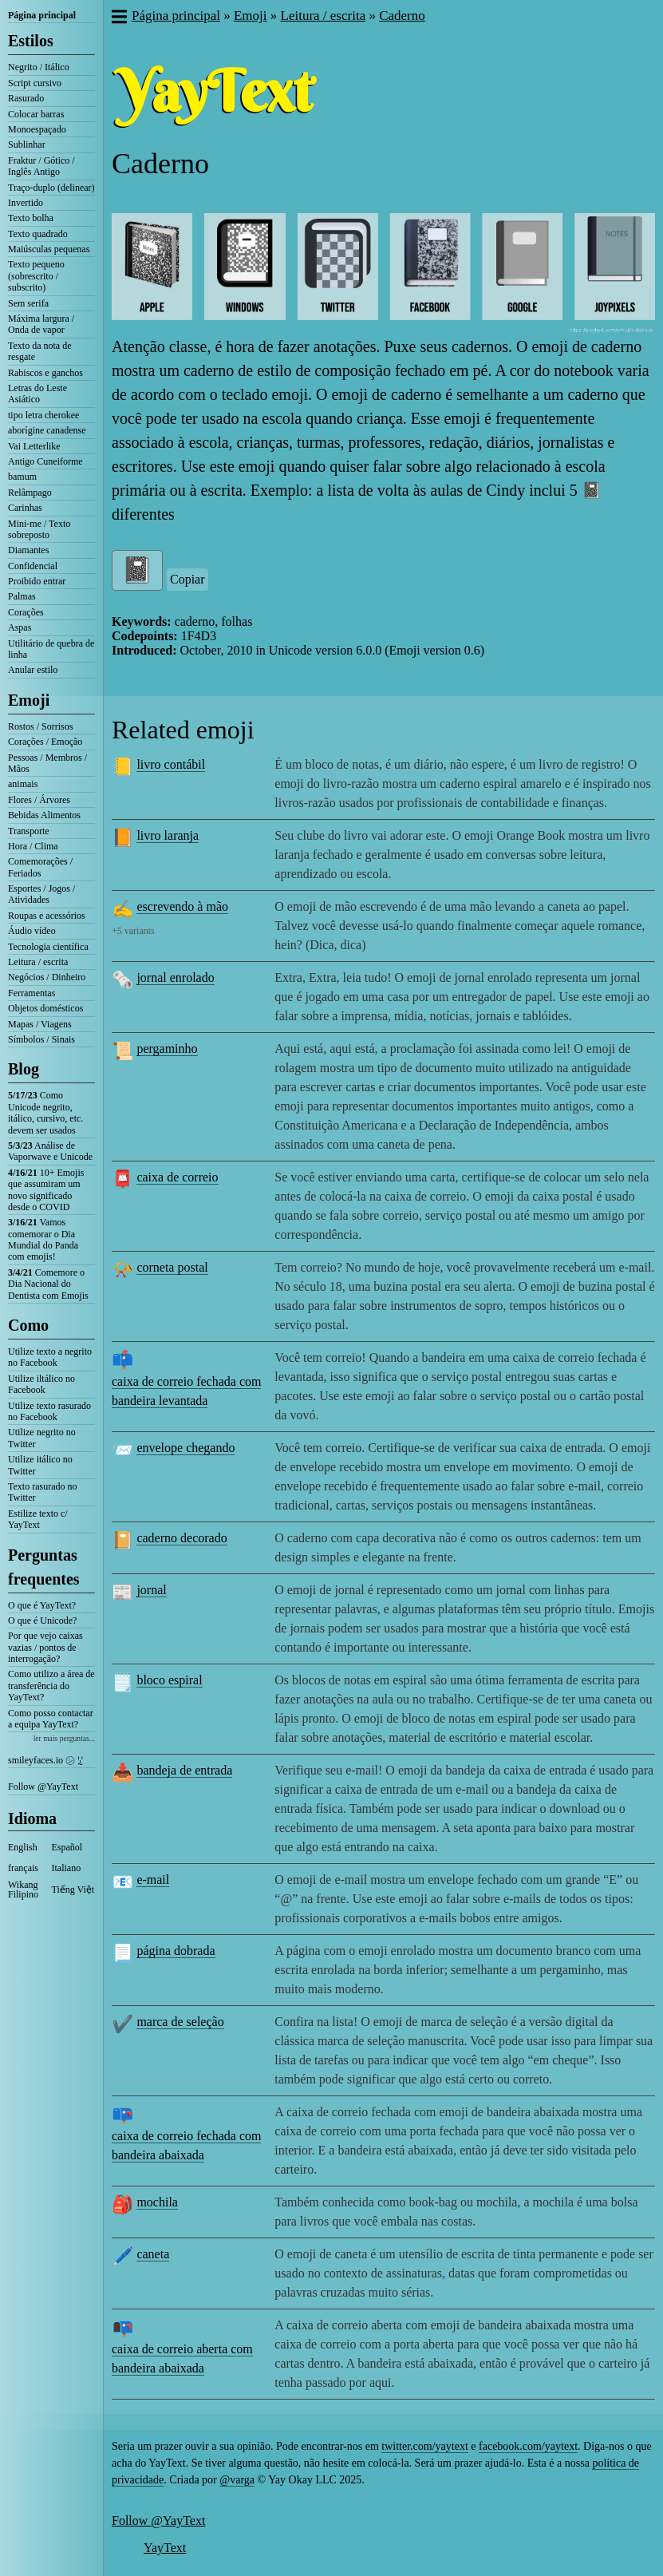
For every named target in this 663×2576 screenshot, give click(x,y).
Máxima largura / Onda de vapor (41, 324)
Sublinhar (26, 144)
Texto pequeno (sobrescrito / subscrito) (36, 276)
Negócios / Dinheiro (46, 977)
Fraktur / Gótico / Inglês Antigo (41, 166)
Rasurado (26, 98)
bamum (22, 476)
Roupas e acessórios (46, 915)
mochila (157, 2202)
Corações (26, 612)
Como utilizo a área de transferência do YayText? (51, 1685)
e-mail (152, 1879)
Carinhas (25, 507)
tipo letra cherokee (43, 415)
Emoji (28, 700)
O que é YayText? (42, 1605)
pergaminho (166, 1048)
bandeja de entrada (184, 1770)
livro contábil (170, 764)
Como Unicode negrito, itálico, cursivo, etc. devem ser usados (45, 1112)
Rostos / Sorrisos (40, 726)
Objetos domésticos (45, 1008)
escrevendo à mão (182, 906)
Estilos (30, 40)
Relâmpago (30, 492)
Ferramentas (31, 993)
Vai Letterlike (34, 446)
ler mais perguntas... (64, 1738)
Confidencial (32, 566)
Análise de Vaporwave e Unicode (50, 1151)
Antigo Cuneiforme (45, 461)
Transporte (28, 831)
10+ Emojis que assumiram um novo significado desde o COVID (46, 1190)
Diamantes (28, 550)
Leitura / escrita (38, 961)
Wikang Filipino (23, 1889)
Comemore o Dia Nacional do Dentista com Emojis (48, 1284)
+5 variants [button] (133, 930)
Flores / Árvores (39, 799)
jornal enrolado (175, 977)
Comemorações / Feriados (40, 867)
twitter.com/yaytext (424, 2446)
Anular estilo (32, 669)
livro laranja (167, 835)
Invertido (25, 202)
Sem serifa (28, 303)
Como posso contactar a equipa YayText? (50, 1718)
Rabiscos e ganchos (45, 372)
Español (67, 1847)
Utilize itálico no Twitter (40, 1465)
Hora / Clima (33, 846)
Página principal (42, 15)
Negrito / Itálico (38, 67)
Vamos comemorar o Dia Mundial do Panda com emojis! (43, 1239)
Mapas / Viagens (40, 1024)
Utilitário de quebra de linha (51, 649)
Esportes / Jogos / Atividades (41, 894)
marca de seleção (179, 2021)
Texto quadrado (38, 233)
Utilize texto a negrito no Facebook (50, 1357)
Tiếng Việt (73, 1889)
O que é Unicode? (42, 1620)
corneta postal (171, 1267)
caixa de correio (177, 1177)
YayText (165, 2547)
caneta (152, 2254)
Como (28, 1325)
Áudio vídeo (32, 930)
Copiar (187, 579)
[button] (118, 18)
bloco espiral (169, 1680)
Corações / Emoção (45, 741)
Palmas (22, 596)
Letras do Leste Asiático (37, 393)
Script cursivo (34, 83)
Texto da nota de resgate (39, 351)
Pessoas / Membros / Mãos (47, 763)
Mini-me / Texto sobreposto (39, 529)
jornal (151, 1590)
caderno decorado (181, 1538)
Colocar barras (36, 114)
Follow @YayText (43, 1786)
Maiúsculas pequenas (48, 249)
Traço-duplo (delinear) (51, 187)
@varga (237, 2480)
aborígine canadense (47, 430)
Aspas (19, 627)
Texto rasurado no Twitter (42, 1492)
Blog (23, 1069)
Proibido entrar (36, 581)
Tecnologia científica (48, 946)
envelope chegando (185, 1447)
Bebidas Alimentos (44, 815)
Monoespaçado (37, 129)
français (23, 1868)
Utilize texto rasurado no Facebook (49, 1411)
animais (22, 783)
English (22, 1847)
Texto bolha (30, 218)
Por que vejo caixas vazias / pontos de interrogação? (45, 1647)
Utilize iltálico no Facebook (41, 1384)
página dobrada (175, 1950)
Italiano (66, 1868)
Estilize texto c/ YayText (38, 1519)
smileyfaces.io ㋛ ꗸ (45, 1760)
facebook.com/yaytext (528, 2446)
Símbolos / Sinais (41, 1039)
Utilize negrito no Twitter (42, 1437)
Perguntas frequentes (44, 1567)
